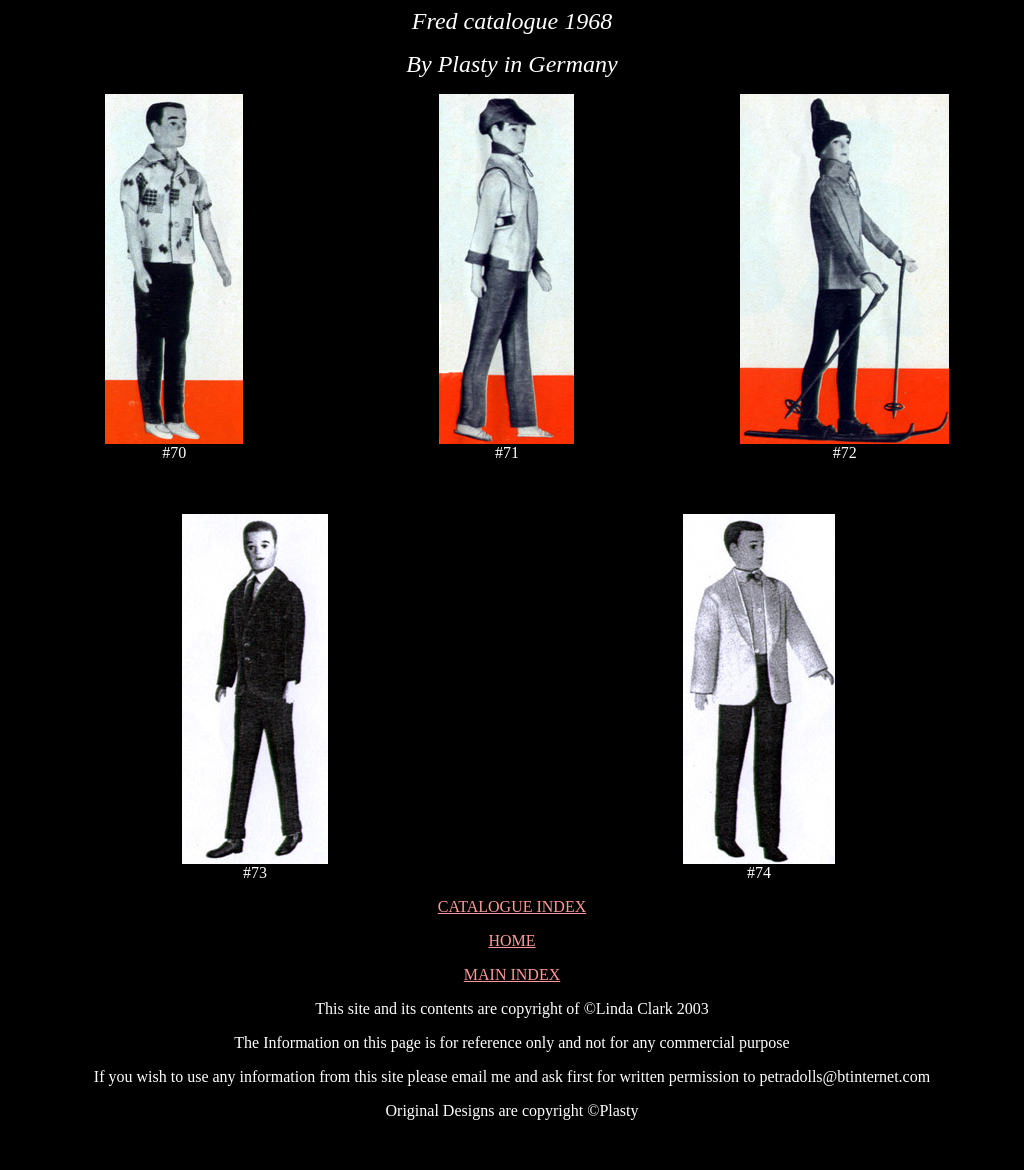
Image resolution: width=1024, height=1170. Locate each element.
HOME (511, 940)
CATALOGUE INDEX (512, 906)
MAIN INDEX (512, 974)
